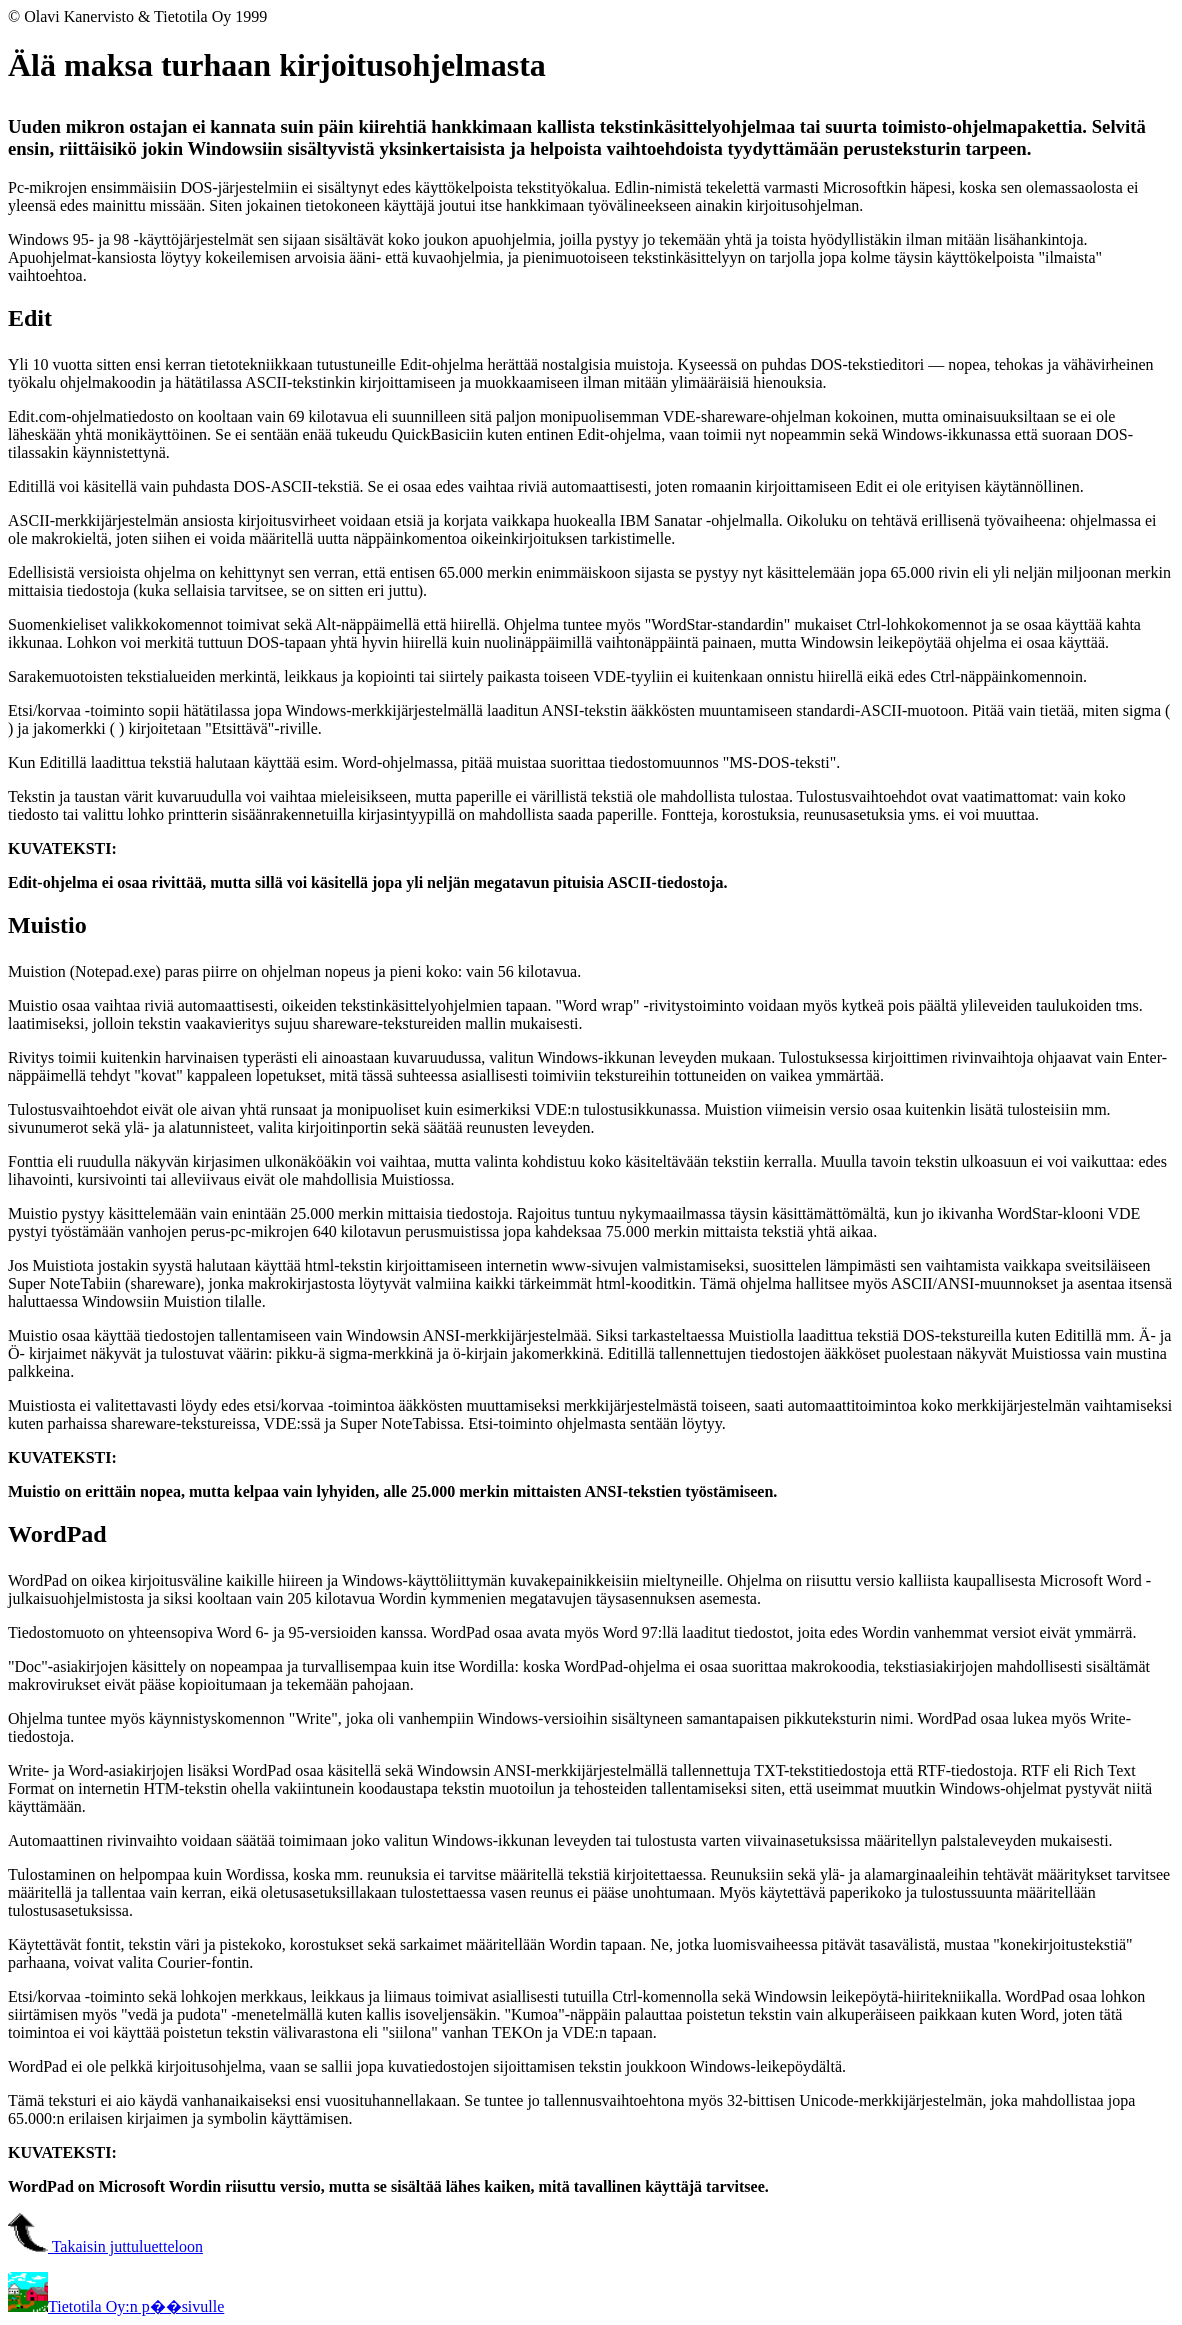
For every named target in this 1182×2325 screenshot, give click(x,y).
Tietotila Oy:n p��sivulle (116, 2306)
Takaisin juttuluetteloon (105, 2246)
